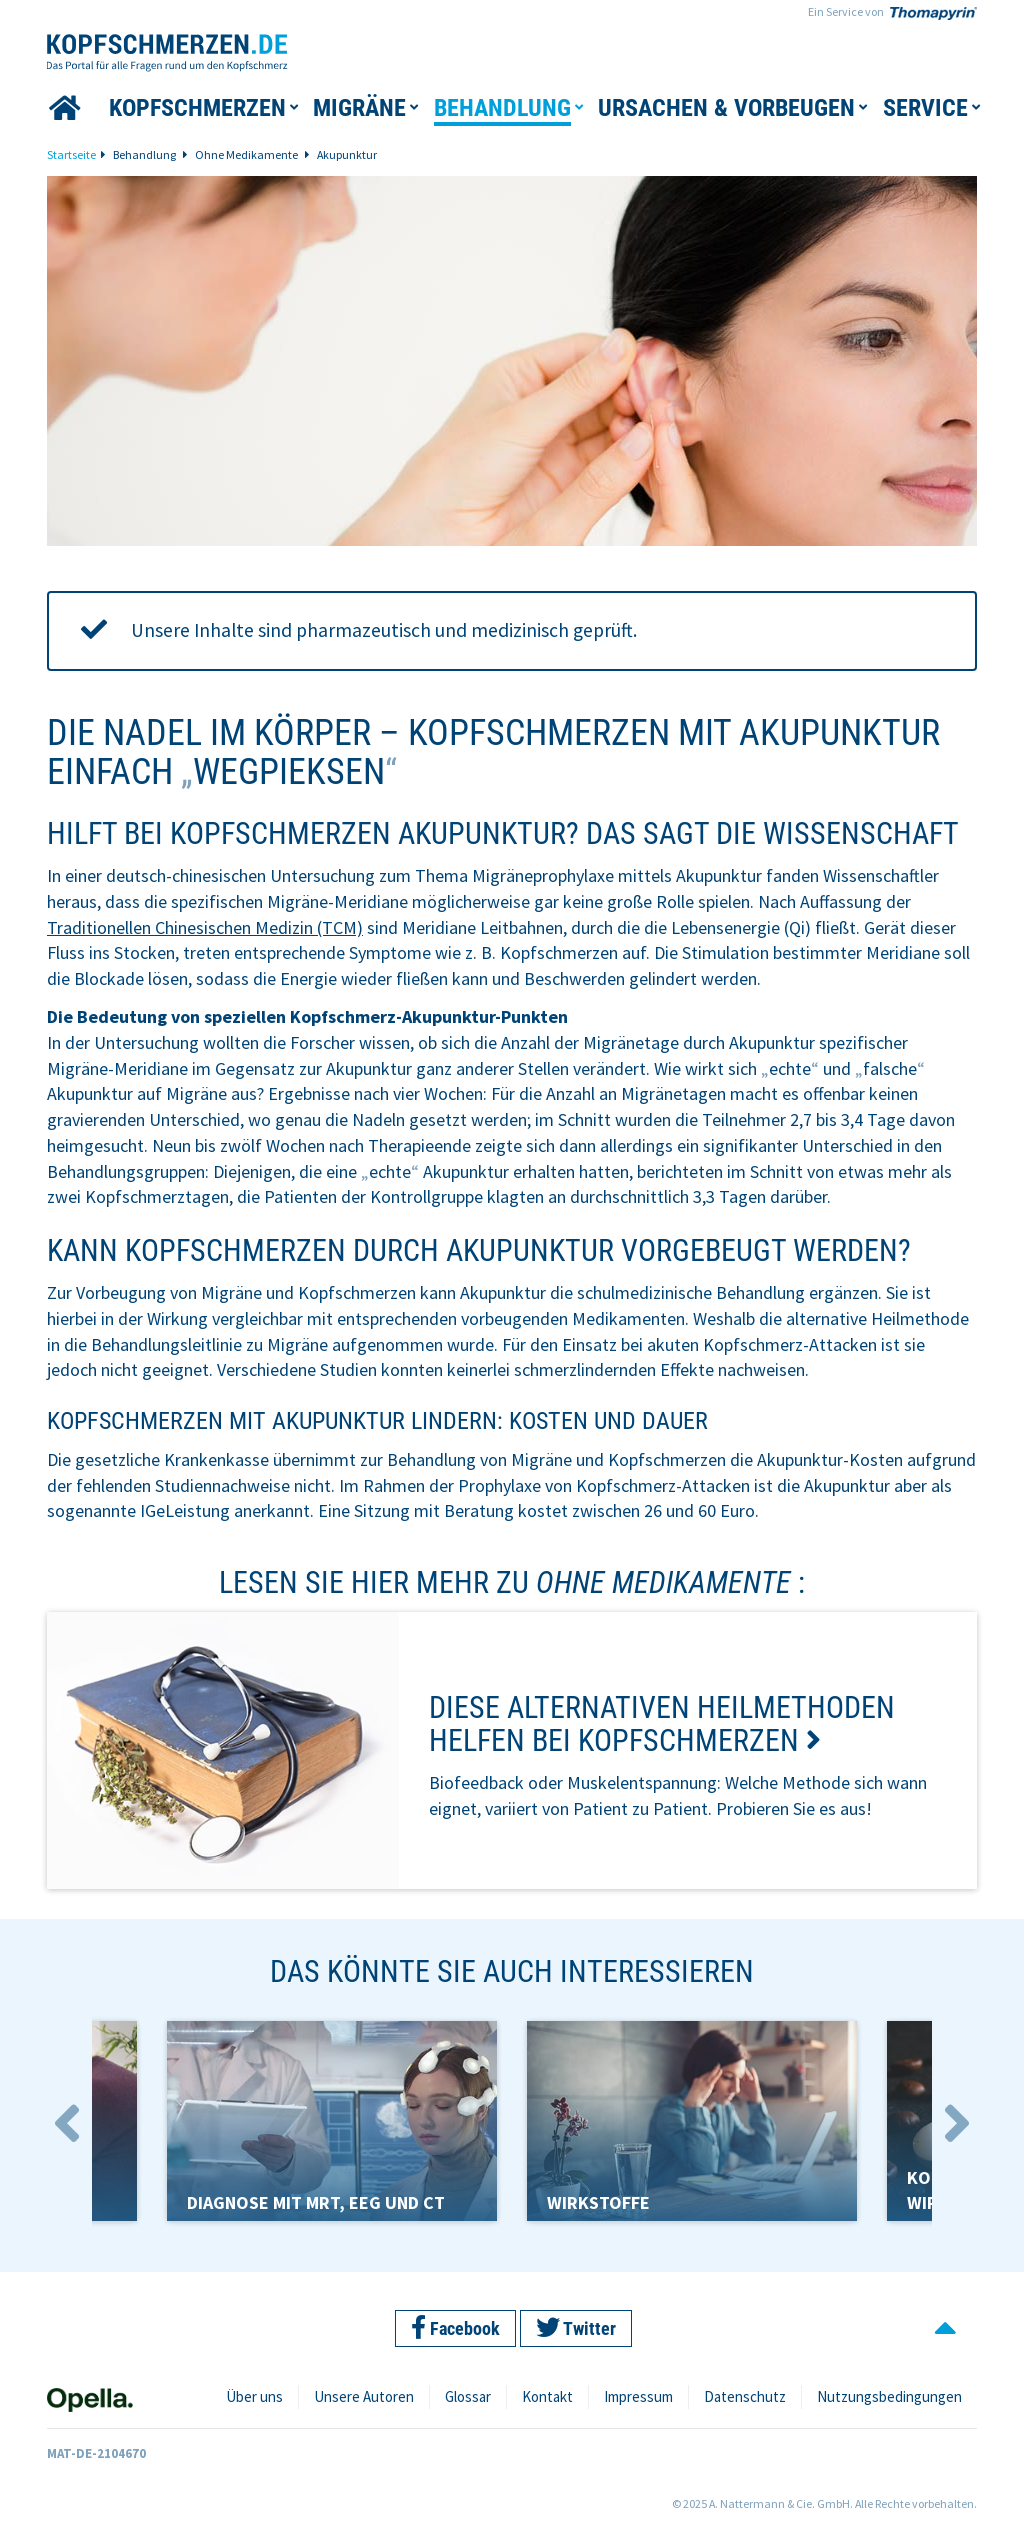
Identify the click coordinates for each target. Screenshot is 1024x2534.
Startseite (71, 154)
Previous (67, 2124)
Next (957, 2124)
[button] (197, 108)
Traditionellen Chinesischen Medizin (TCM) (205, 927)
